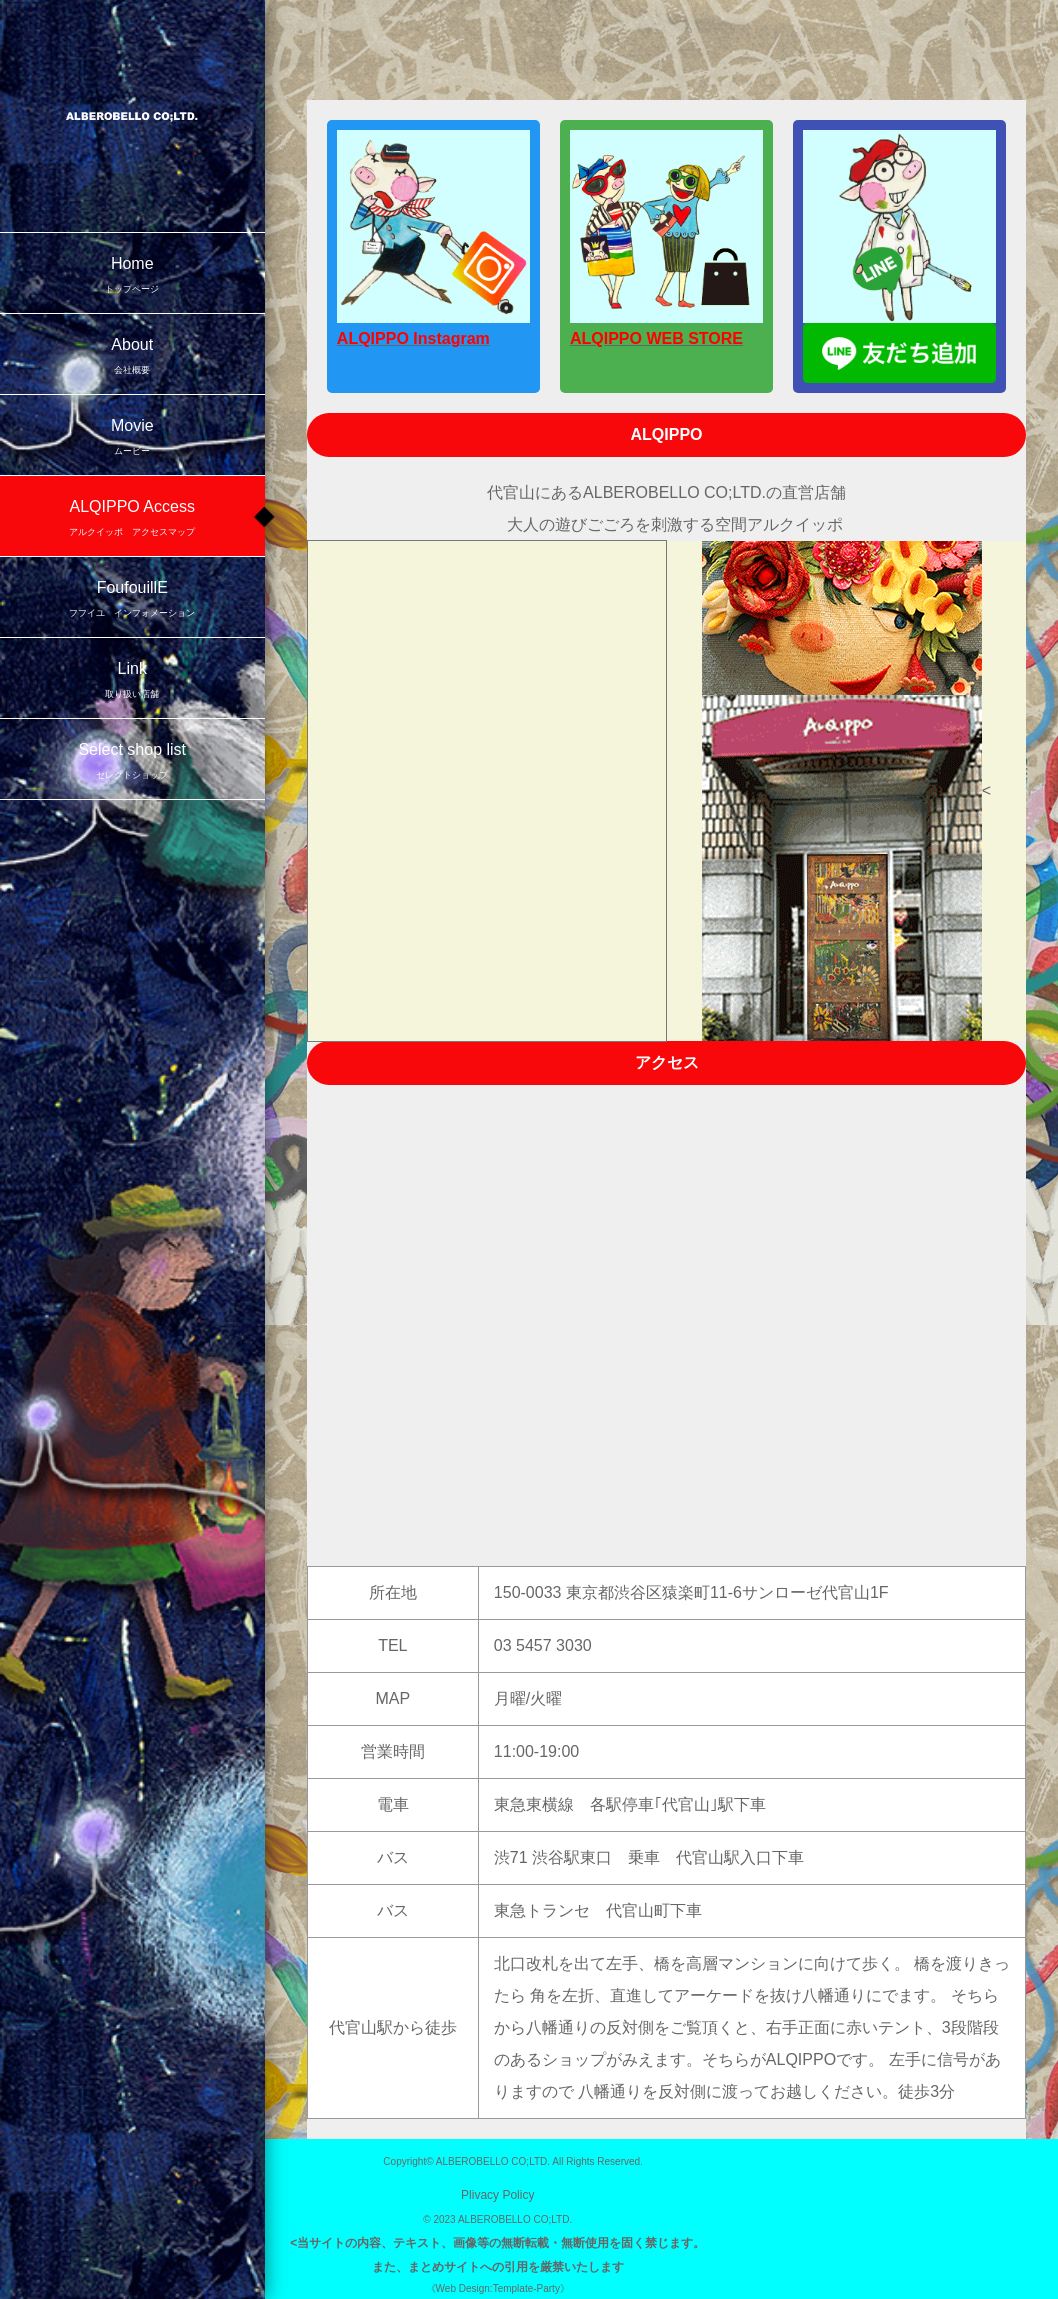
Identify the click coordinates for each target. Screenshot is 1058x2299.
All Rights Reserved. (597, 2161)
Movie (132, 438)
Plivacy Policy (497, 2195)
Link (132, 681)
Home (132, 276)
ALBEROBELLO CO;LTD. (493, 2161)
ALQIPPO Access (132, 519)
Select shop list (132, 762)
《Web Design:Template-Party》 (498, 2288)
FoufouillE (132, 600)
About (132, 357)
